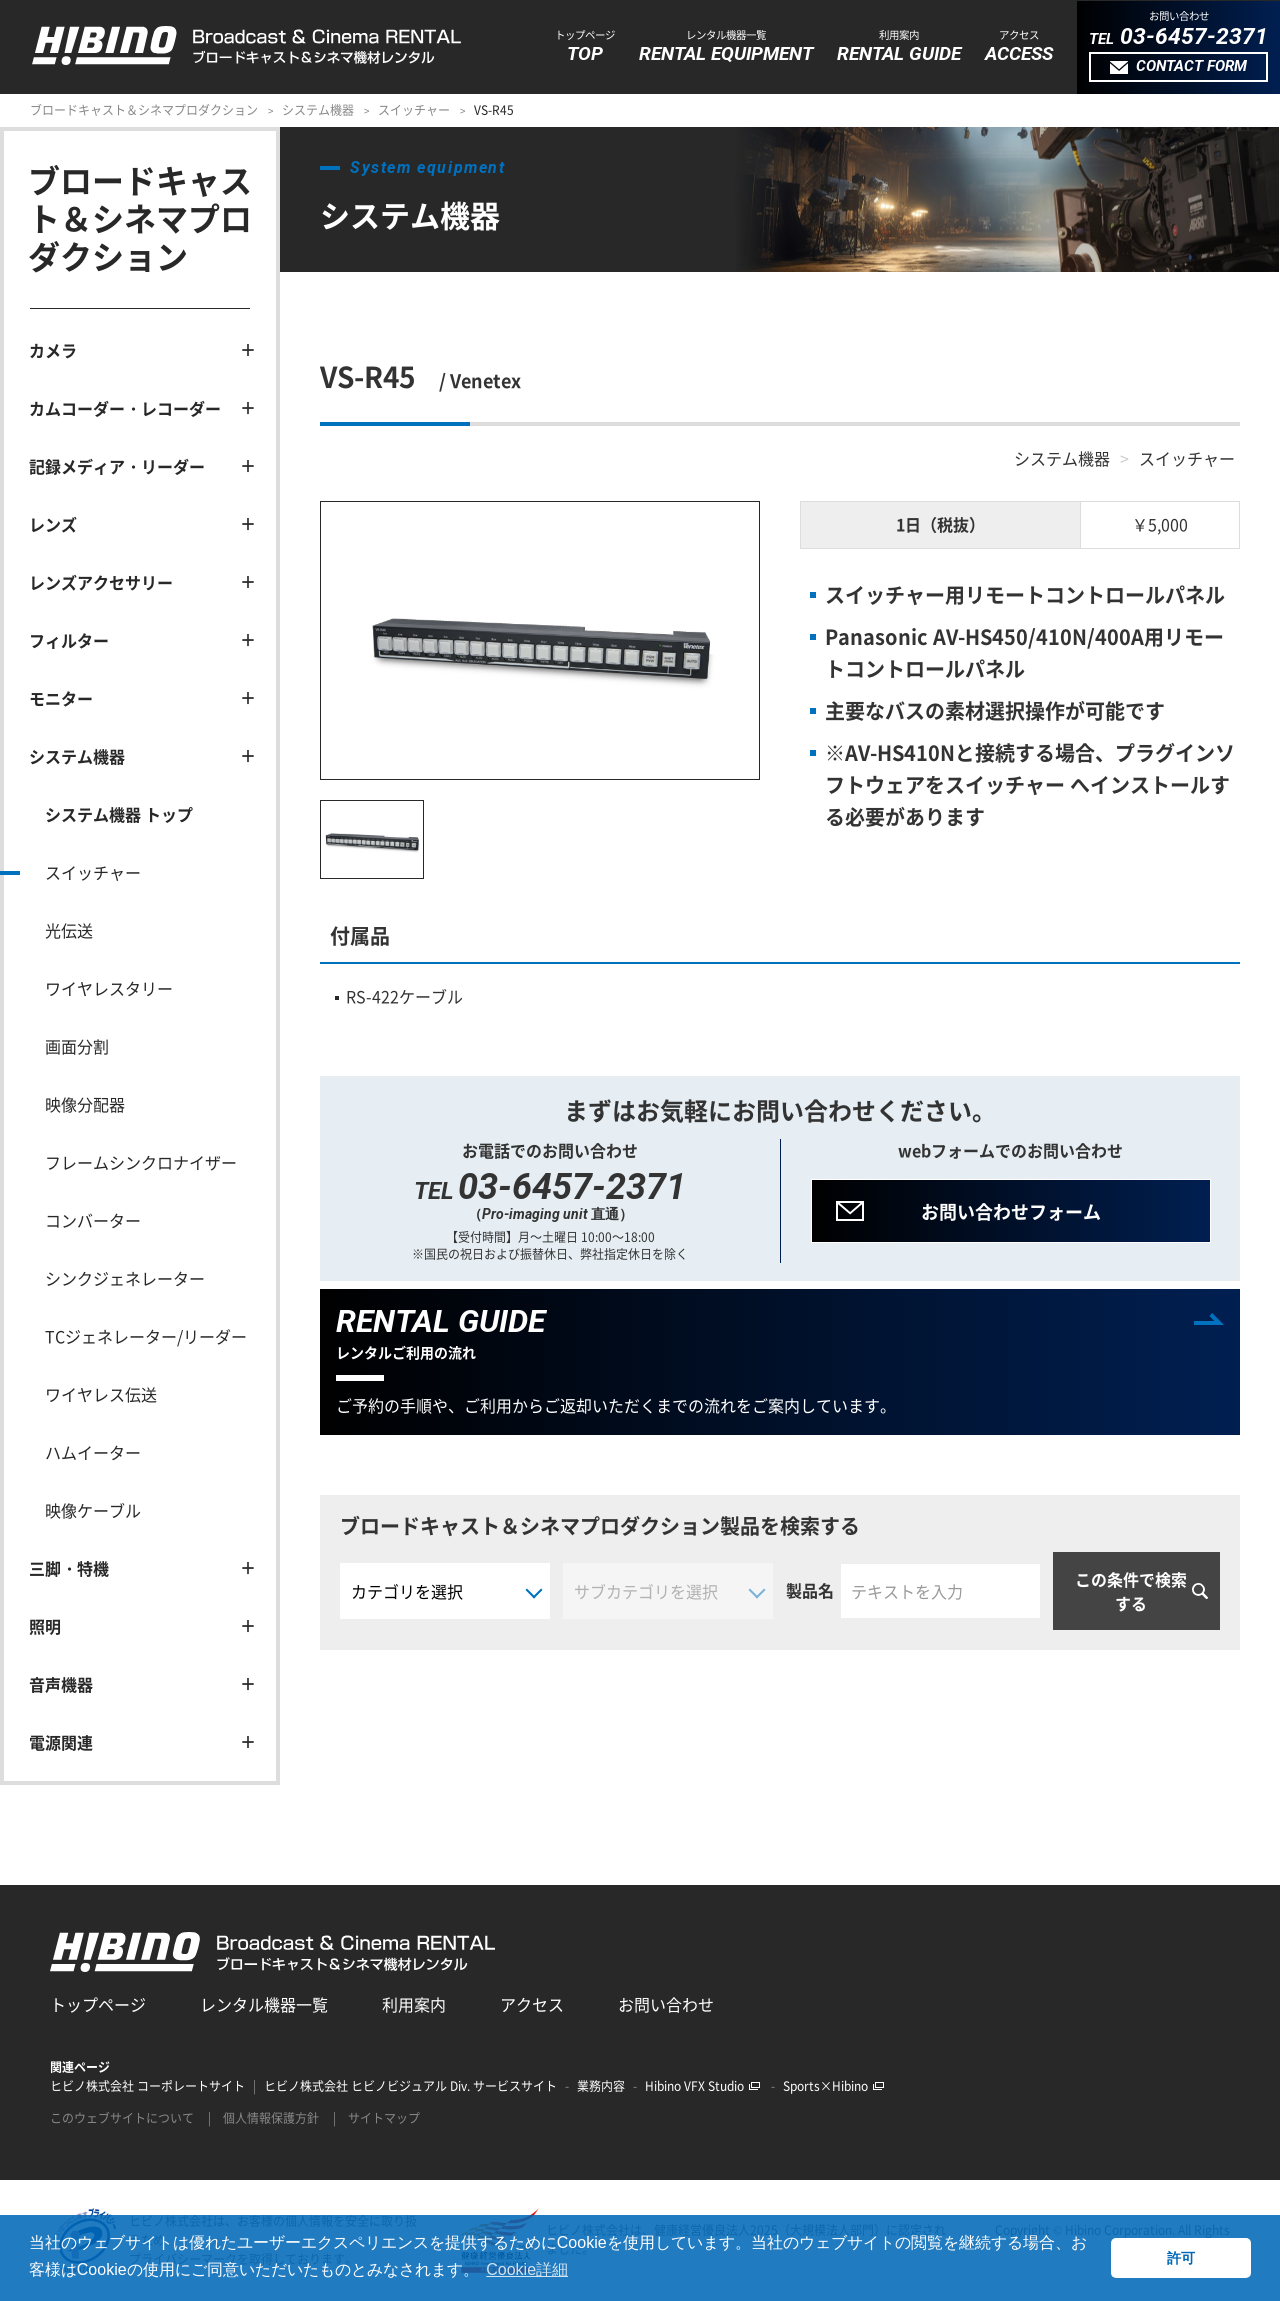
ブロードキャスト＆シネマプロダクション (144, 110)
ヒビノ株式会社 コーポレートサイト (147, 2086)
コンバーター (93, 1220)
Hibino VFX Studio (702, 2086)
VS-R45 (494, 110)
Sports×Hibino (833, 2086)
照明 (45, 1626)
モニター (61, 698)
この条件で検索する (1131, 1591)
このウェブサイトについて (122, 2118)
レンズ (53, 524)
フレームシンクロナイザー (141, 1162)
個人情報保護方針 (271, 2118)
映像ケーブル (93, 1510)
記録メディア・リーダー (117, 466)
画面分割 (77, 1046)
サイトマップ (384, 2118)
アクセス (532, 2004)
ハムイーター (93, 1452)
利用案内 (414, 2004)
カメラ (53, 350)
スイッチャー (414, 110)
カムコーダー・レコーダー (125, 408)
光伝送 (69, 930)
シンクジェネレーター (125, 1278)
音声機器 (61, 1684)
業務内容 (601, 2086)
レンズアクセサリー (101, 582)
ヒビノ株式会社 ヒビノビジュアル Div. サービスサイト (410, 2086)
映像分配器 (85, 1104)
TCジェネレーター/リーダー (146, 1336)
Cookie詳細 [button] (527, 2269)
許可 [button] (1181, 2258)
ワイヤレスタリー (109, 988)
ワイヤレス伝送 (101, 1394)
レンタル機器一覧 (264, 2004)
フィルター (69, 640)
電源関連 (61, 1742)
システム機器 (318, 110)
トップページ (98, 2004)
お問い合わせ (666, 2004)
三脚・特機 (69, 1568)
